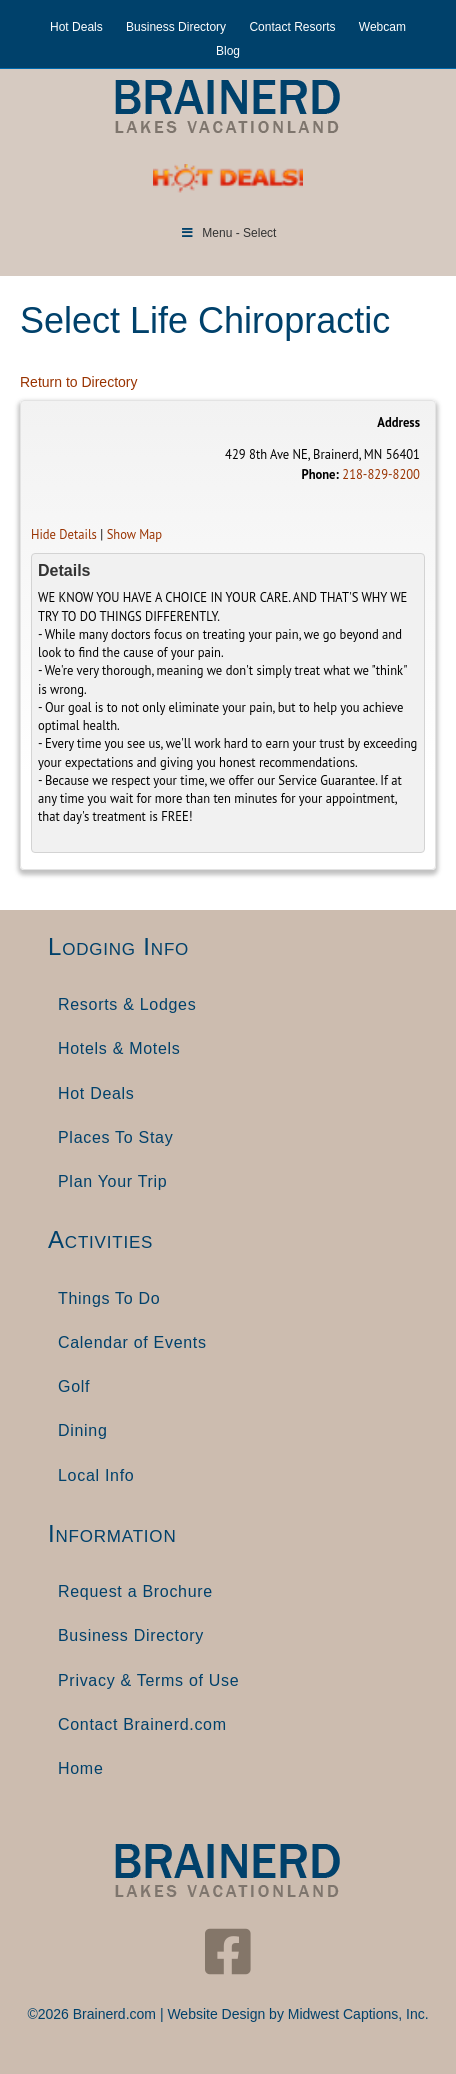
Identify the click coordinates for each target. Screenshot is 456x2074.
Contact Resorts (292, 27)
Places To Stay (115, 1137)
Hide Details (64, 534)
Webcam (382, 27)
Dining (83, 1430)
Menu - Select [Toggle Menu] (228, 233)
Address (398, 422)
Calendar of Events (132, 1342)
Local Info (96, 1475)
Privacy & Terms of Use (148, 1680)
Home (80, 1768)
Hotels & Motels (119, 1048)
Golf (74, 1386)
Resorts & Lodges (127, 1004)
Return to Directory (78, 382)
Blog (228, 51)
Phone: (319, 474)
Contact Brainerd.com (142, 1724)
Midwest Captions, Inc (356, 2014)
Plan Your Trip (112, 1181)
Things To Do (109, 1298)
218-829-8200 (381, 474)
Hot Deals (76, 27)
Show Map (135, 534)
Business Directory (176, 27)
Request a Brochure (135, 1591)
